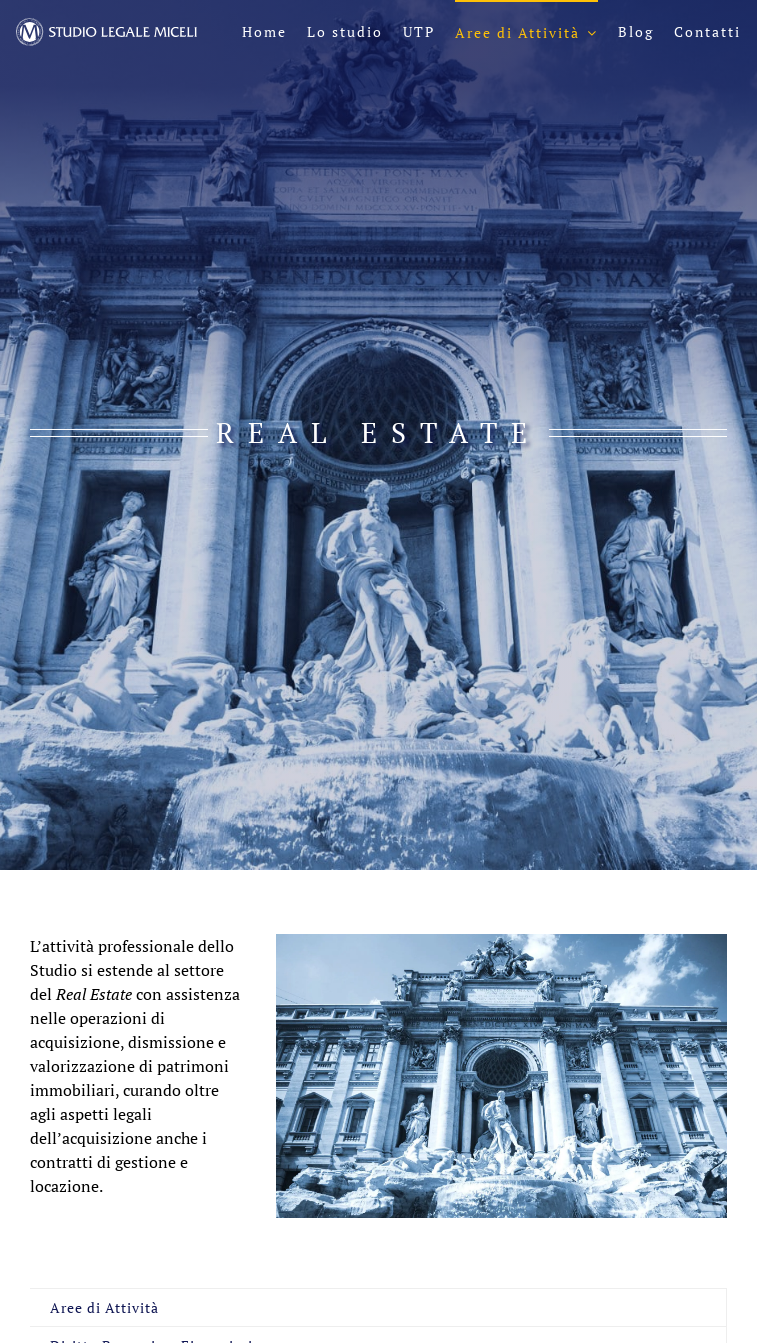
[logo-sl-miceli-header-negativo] (106, 26)
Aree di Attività (104, 1307)
